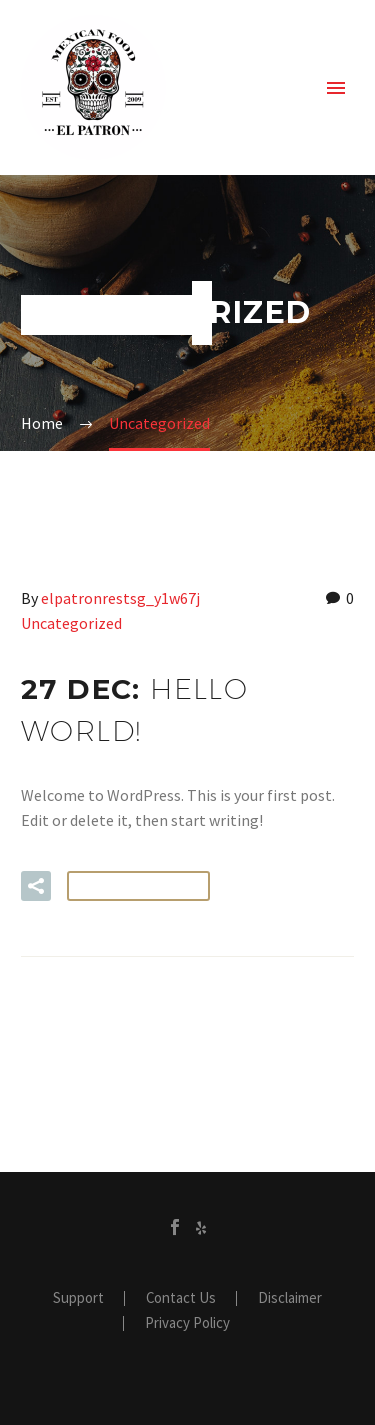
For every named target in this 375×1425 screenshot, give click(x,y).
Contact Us (181, 1298)
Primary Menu (336, 88)
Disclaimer (290, 1298)
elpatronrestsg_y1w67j (120, 598)
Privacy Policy (187, 1323)
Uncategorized (71, 623)
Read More (138, 886)
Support (78, 1298)
